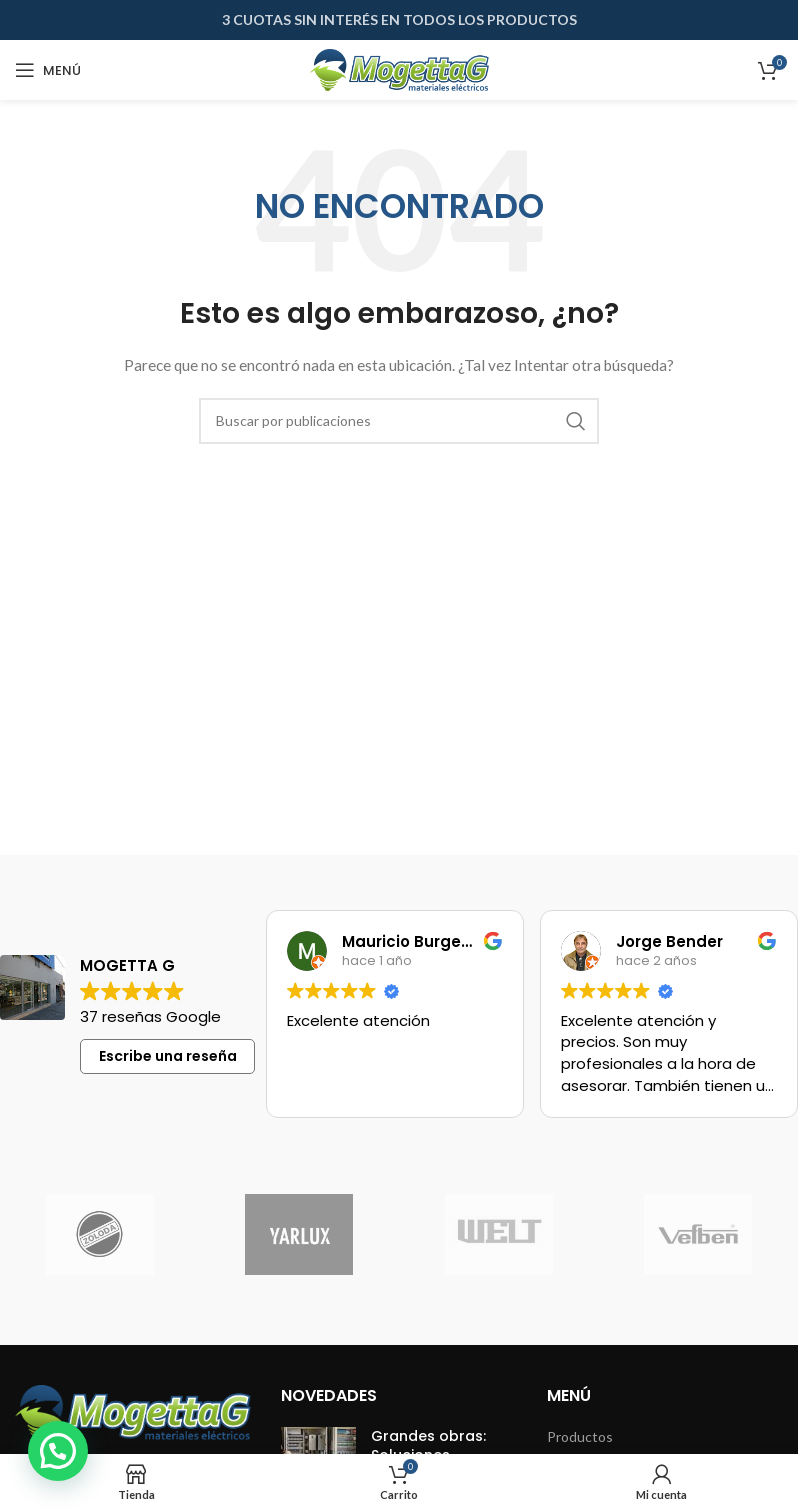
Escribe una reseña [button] (168, 1056)
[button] (58, 1451)
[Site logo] (399, 68)
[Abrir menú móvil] (48, 70)
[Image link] (133, 1410)
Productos (580, 1436)
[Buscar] (399, 421)
